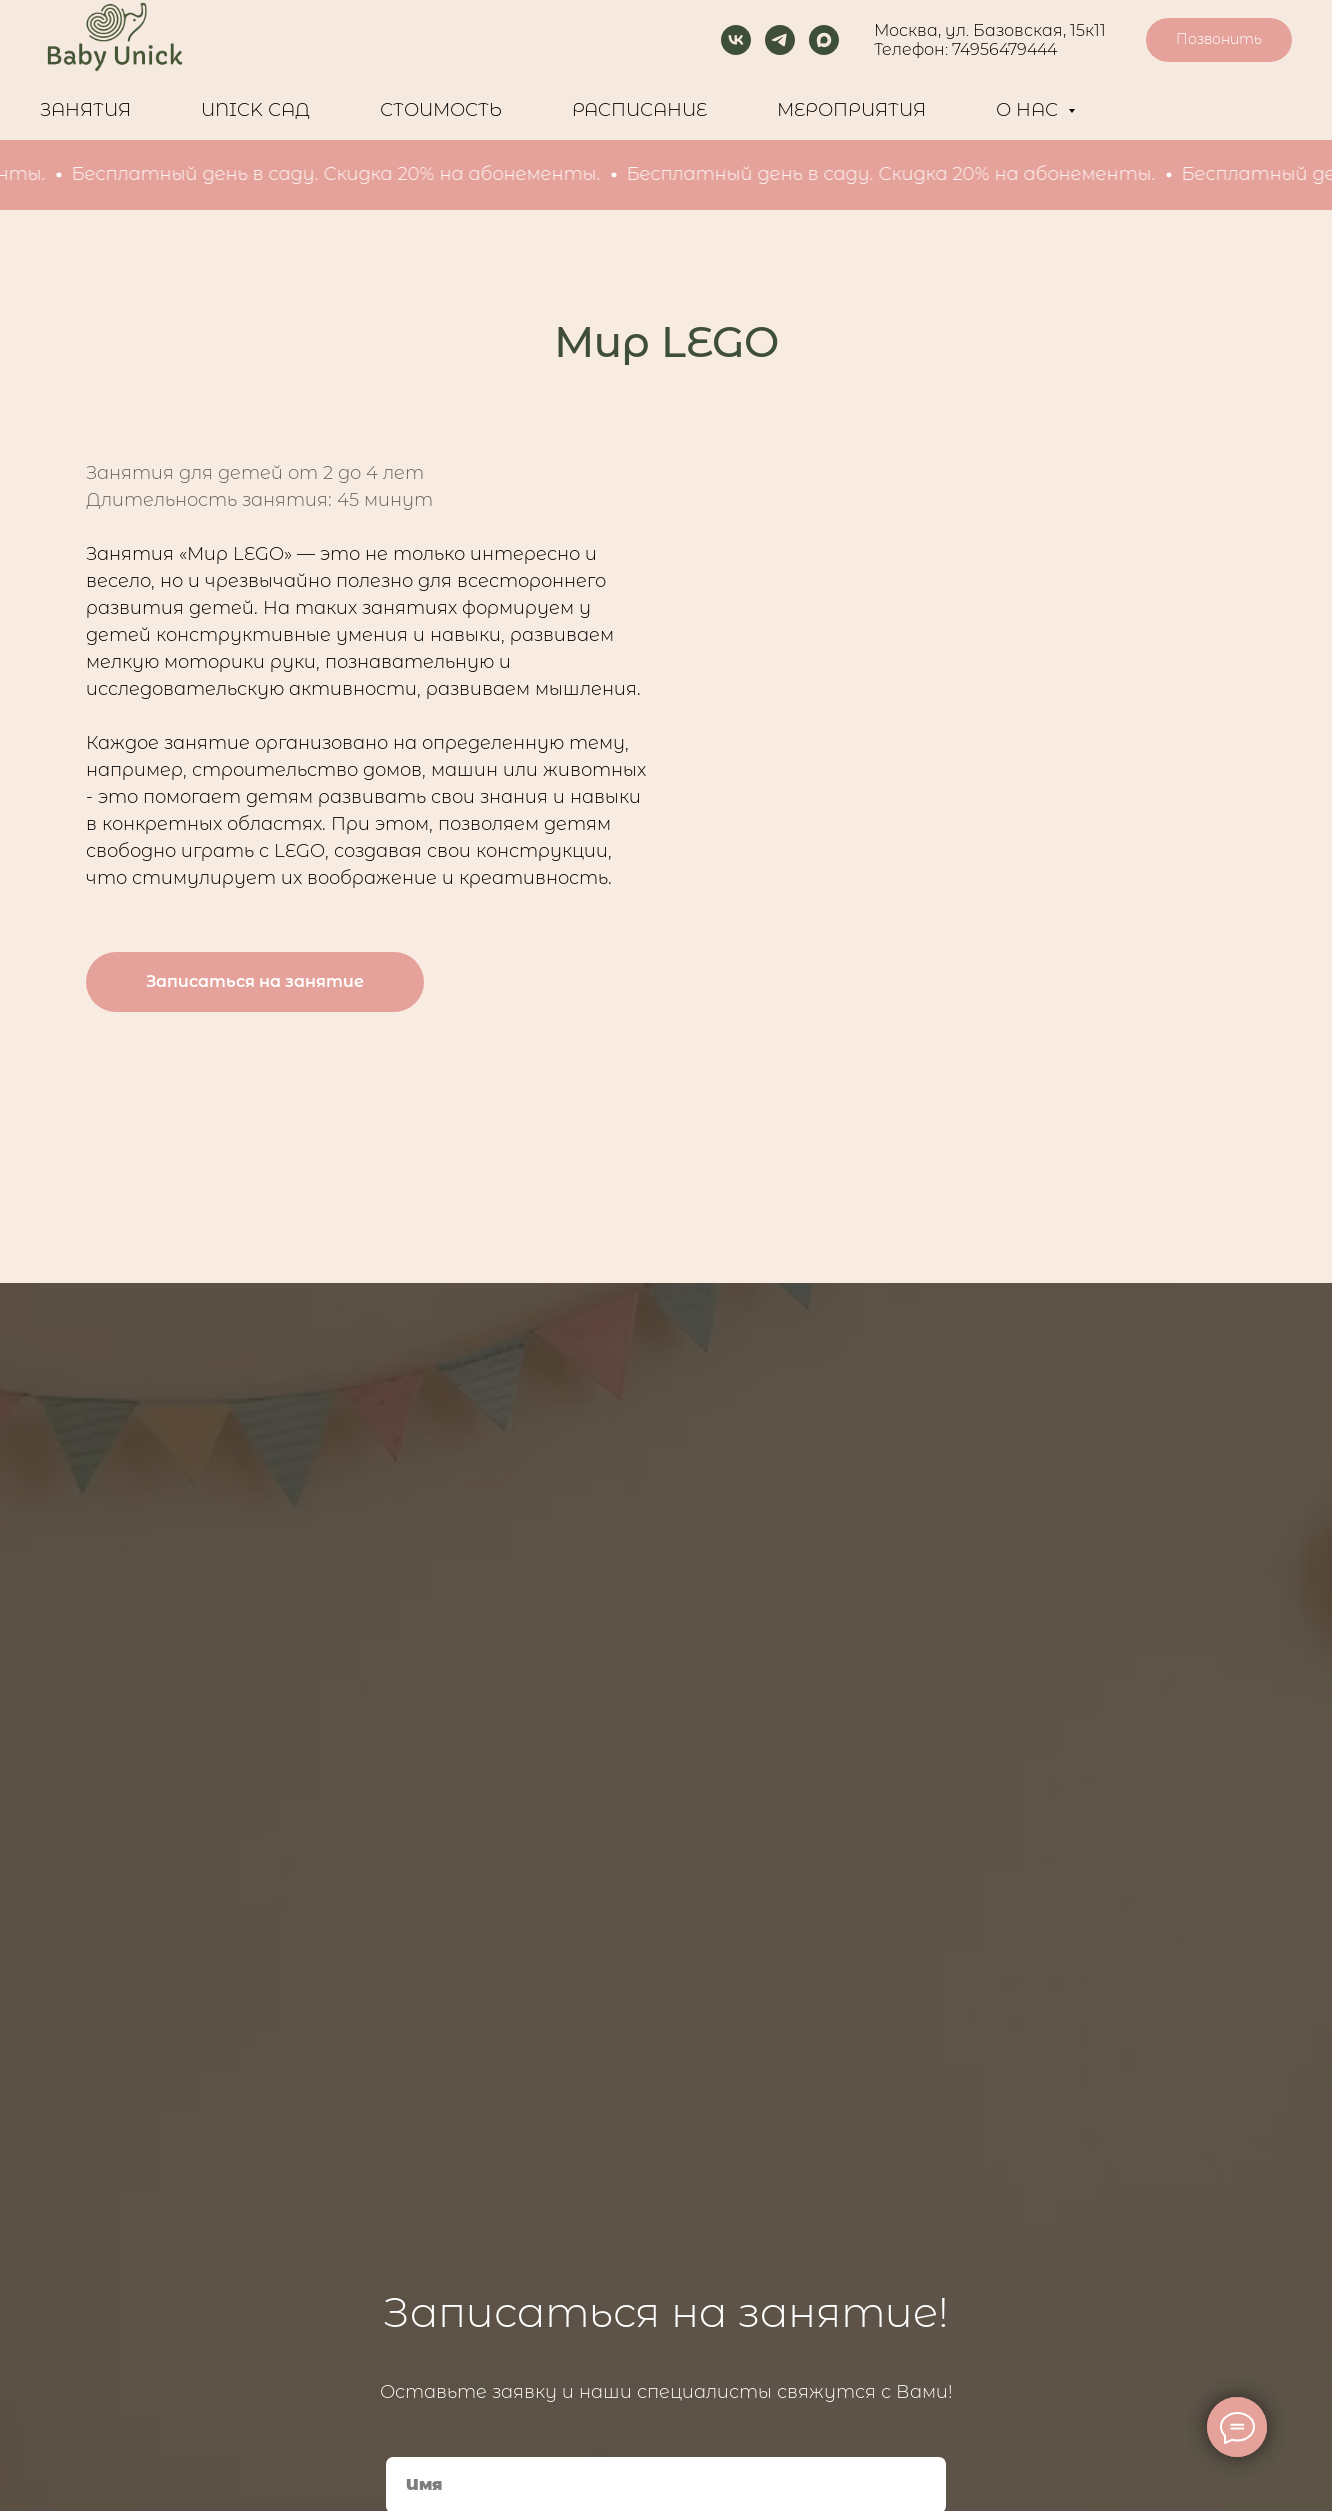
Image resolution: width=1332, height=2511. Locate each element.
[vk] (736, 40)
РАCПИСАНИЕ (639, 110)
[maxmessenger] (824, 40)
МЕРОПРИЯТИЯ (851, 110)
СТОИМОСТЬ (441, 110)
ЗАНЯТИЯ (85, 110)
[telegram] (780, 40)
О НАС (1029, 110)
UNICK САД (255, 110)
